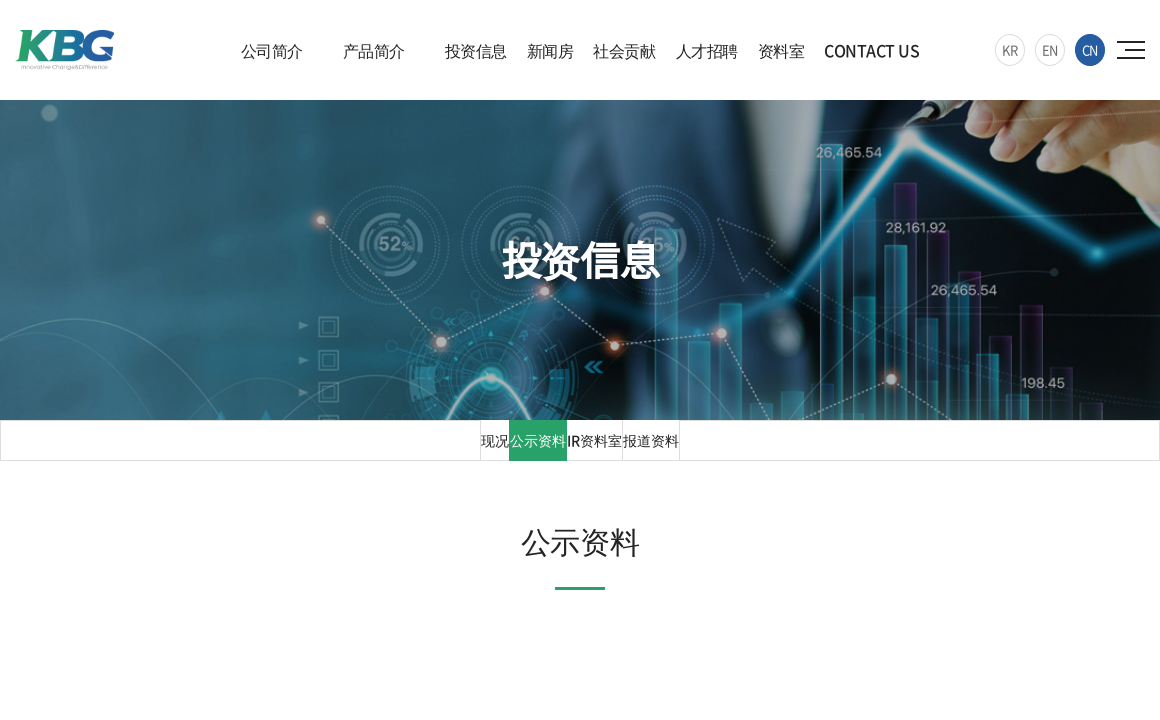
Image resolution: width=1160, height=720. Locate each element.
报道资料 (671, 449)
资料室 (781, 50)
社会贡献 (624, 50)
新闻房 (550, 50)
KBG (83, 54)
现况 (470, 449)
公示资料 (525, 449)
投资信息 (476, 50)
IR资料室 (598, 449)
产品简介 (374, 50)
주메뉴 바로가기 (0, 0)
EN (1050, 49)
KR (1009, 49)
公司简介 (272, 50)
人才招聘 (707, 50)
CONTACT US (871, 50)
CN (1090, 49)
